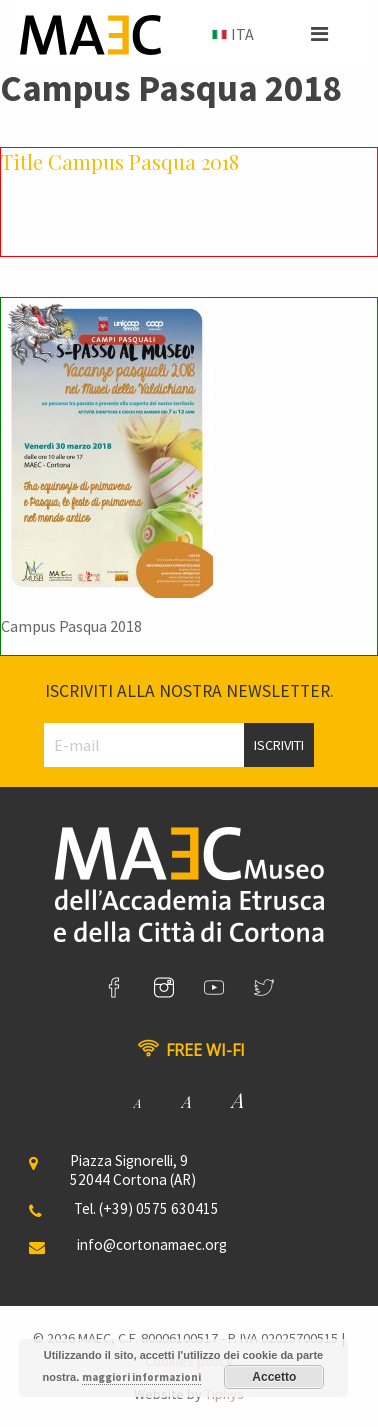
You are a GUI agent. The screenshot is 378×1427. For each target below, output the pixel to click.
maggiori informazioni (141, 1377)
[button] (319, 34)
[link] (114, 988)
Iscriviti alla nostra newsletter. (189, 691)
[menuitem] (231, 35)
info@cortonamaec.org (152, 1244)
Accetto (274, 1377)
